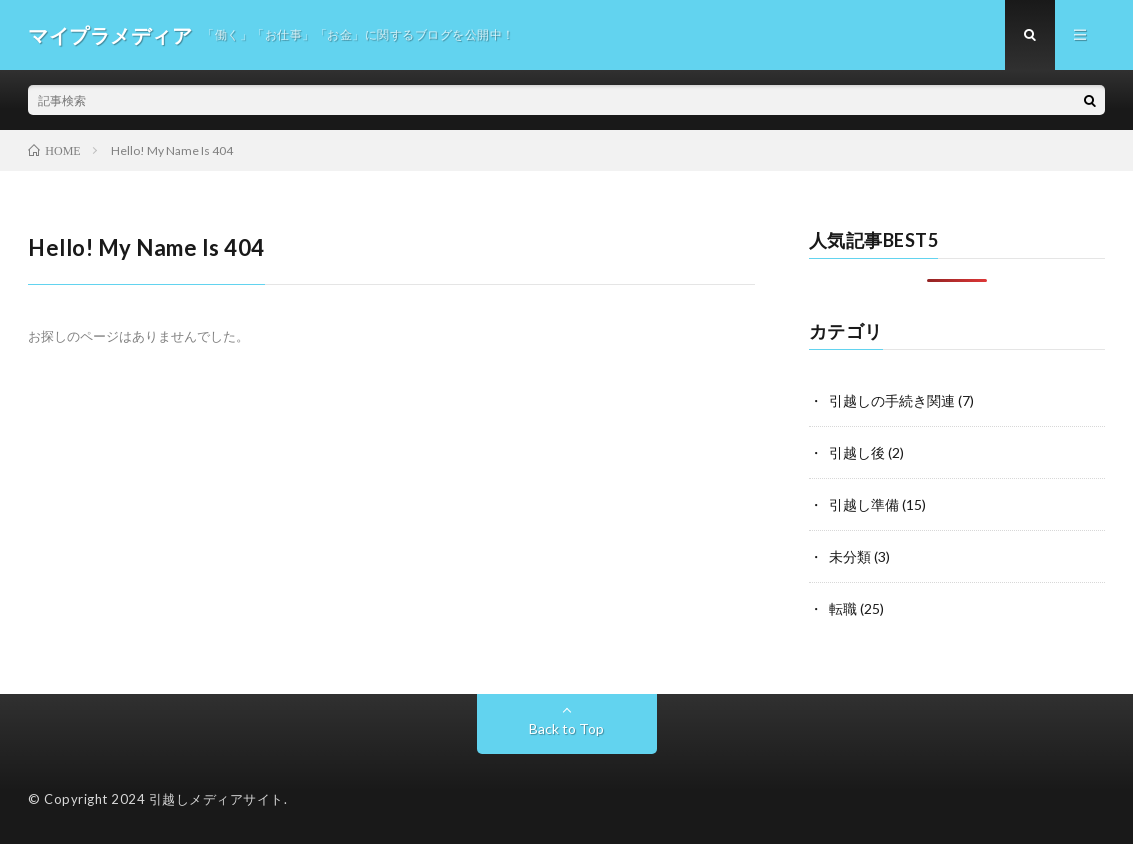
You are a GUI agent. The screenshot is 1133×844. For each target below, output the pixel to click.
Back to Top (566, 728)
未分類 (850, 556)
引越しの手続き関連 (892, 400)
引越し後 (857, 452)
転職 (843, 608)
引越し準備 (864, 504)
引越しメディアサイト (216, 799)
